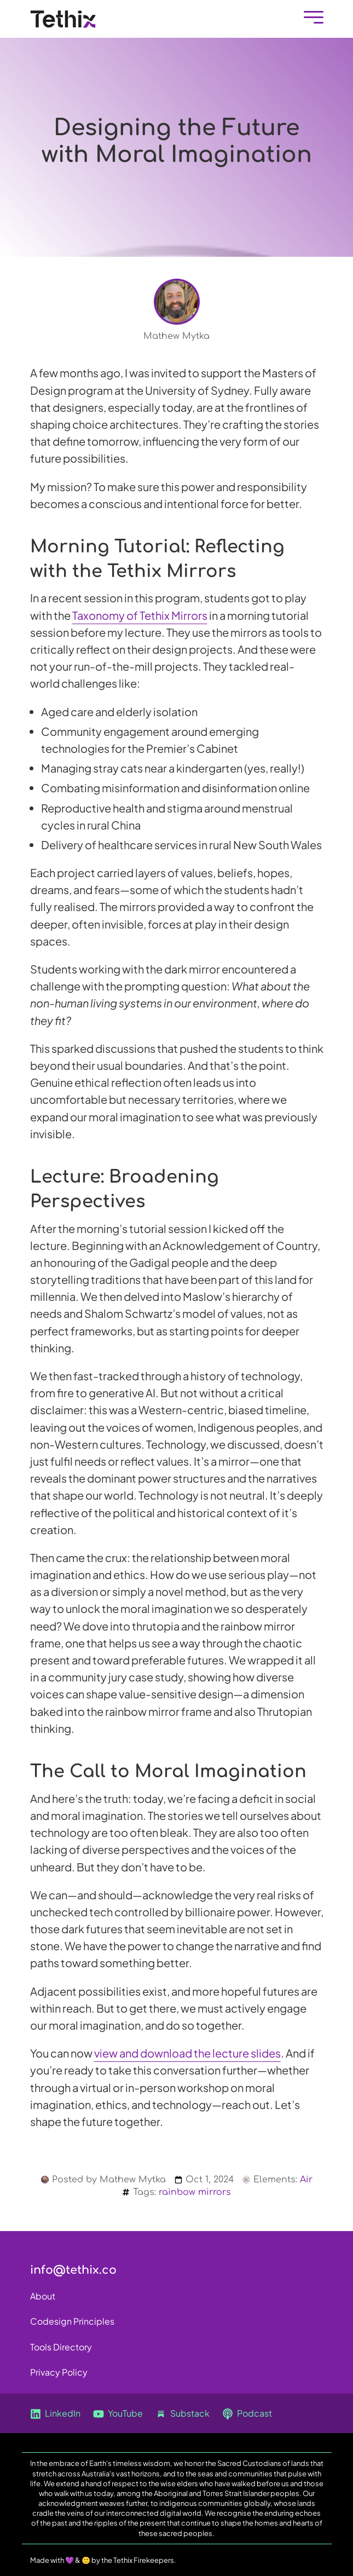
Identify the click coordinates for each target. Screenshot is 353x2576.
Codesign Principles (72, 2321)
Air (306, 2180)
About (42, 2296)
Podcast (247, 2413)
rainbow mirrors (195, 2192)
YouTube (118, 2413)
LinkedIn (55, 2413)
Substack (182, 2413)
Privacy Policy (59, 2372)
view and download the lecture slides (187, 2053)
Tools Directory (61, 2347)
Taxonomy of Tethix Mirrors (139, 615)
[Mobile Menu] (310, 18)
